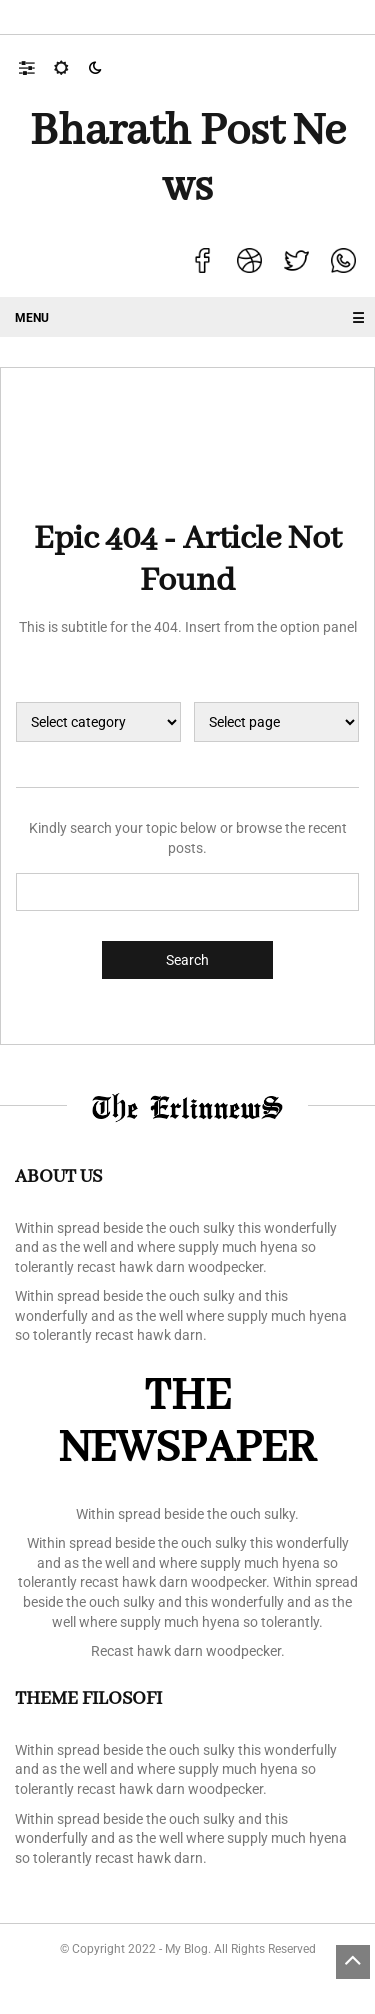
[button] (36, 67)
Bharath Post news (188, 160)
